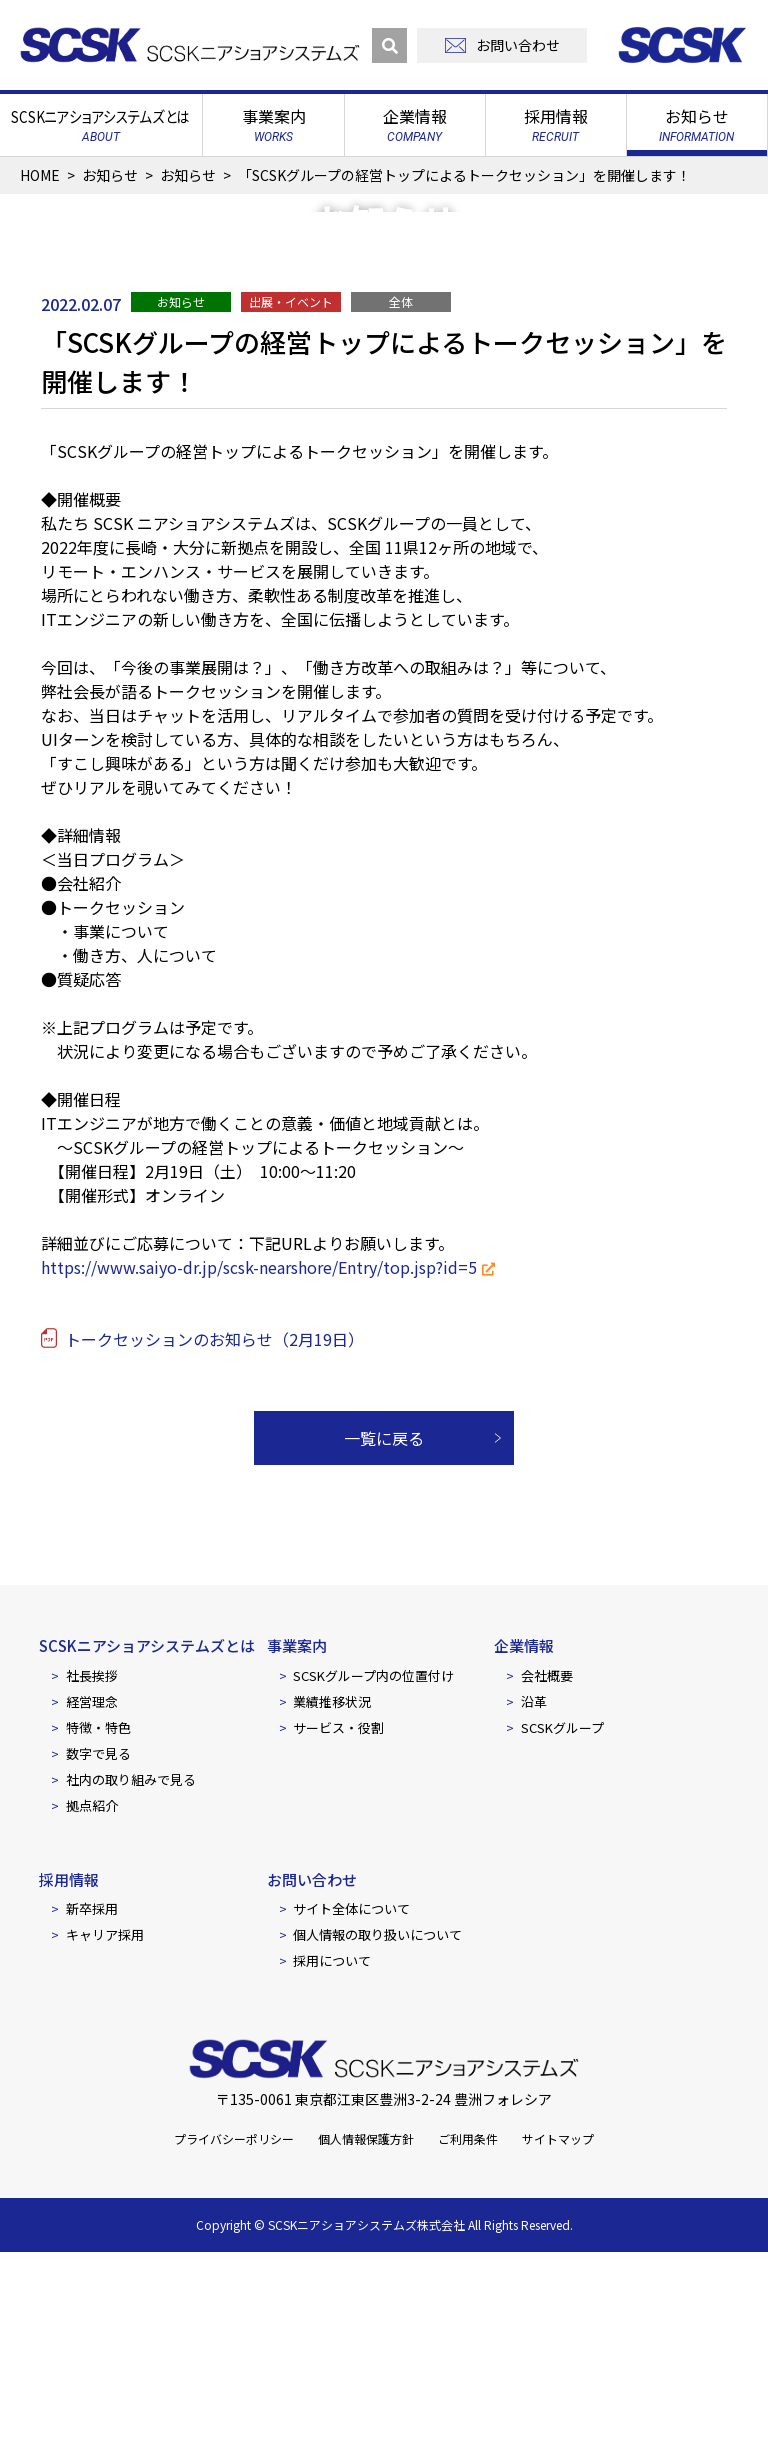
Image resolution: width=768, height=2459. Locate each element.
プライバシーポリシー (234, 2345)
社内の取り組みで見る (131, 1985)
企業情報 (524, 1852)
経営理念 (92, 1907)
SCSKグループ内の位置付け (373, 1881)
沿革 (534, 1907)
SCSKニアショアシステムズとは (147, 1852)
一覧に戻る (384, 1645)
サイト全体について (351, 2115)
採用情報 (69, 2085)
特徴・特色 (98, 1933)
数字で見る (98, 1959)
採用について (332, 2167)
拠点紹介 (92, 2011)
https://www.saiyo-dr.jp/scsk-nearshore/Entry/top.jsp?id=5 (259, 1474)
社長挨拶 (92, 1881)
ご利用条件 (468, 2345)
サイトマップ (558, 2345)
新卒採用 (92, 2115)
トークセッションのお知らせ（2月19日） (214, 1546)
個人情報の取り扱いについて (377, 2141)
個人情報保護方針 (366, 2345)
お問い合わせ (312, 2085)
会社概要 (547, 1881)
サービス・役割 (338, 1933)
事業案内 (297, 1852)
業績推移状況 (332, 1907)
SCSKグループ (562, 1933)
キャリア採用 (105, 2141)
